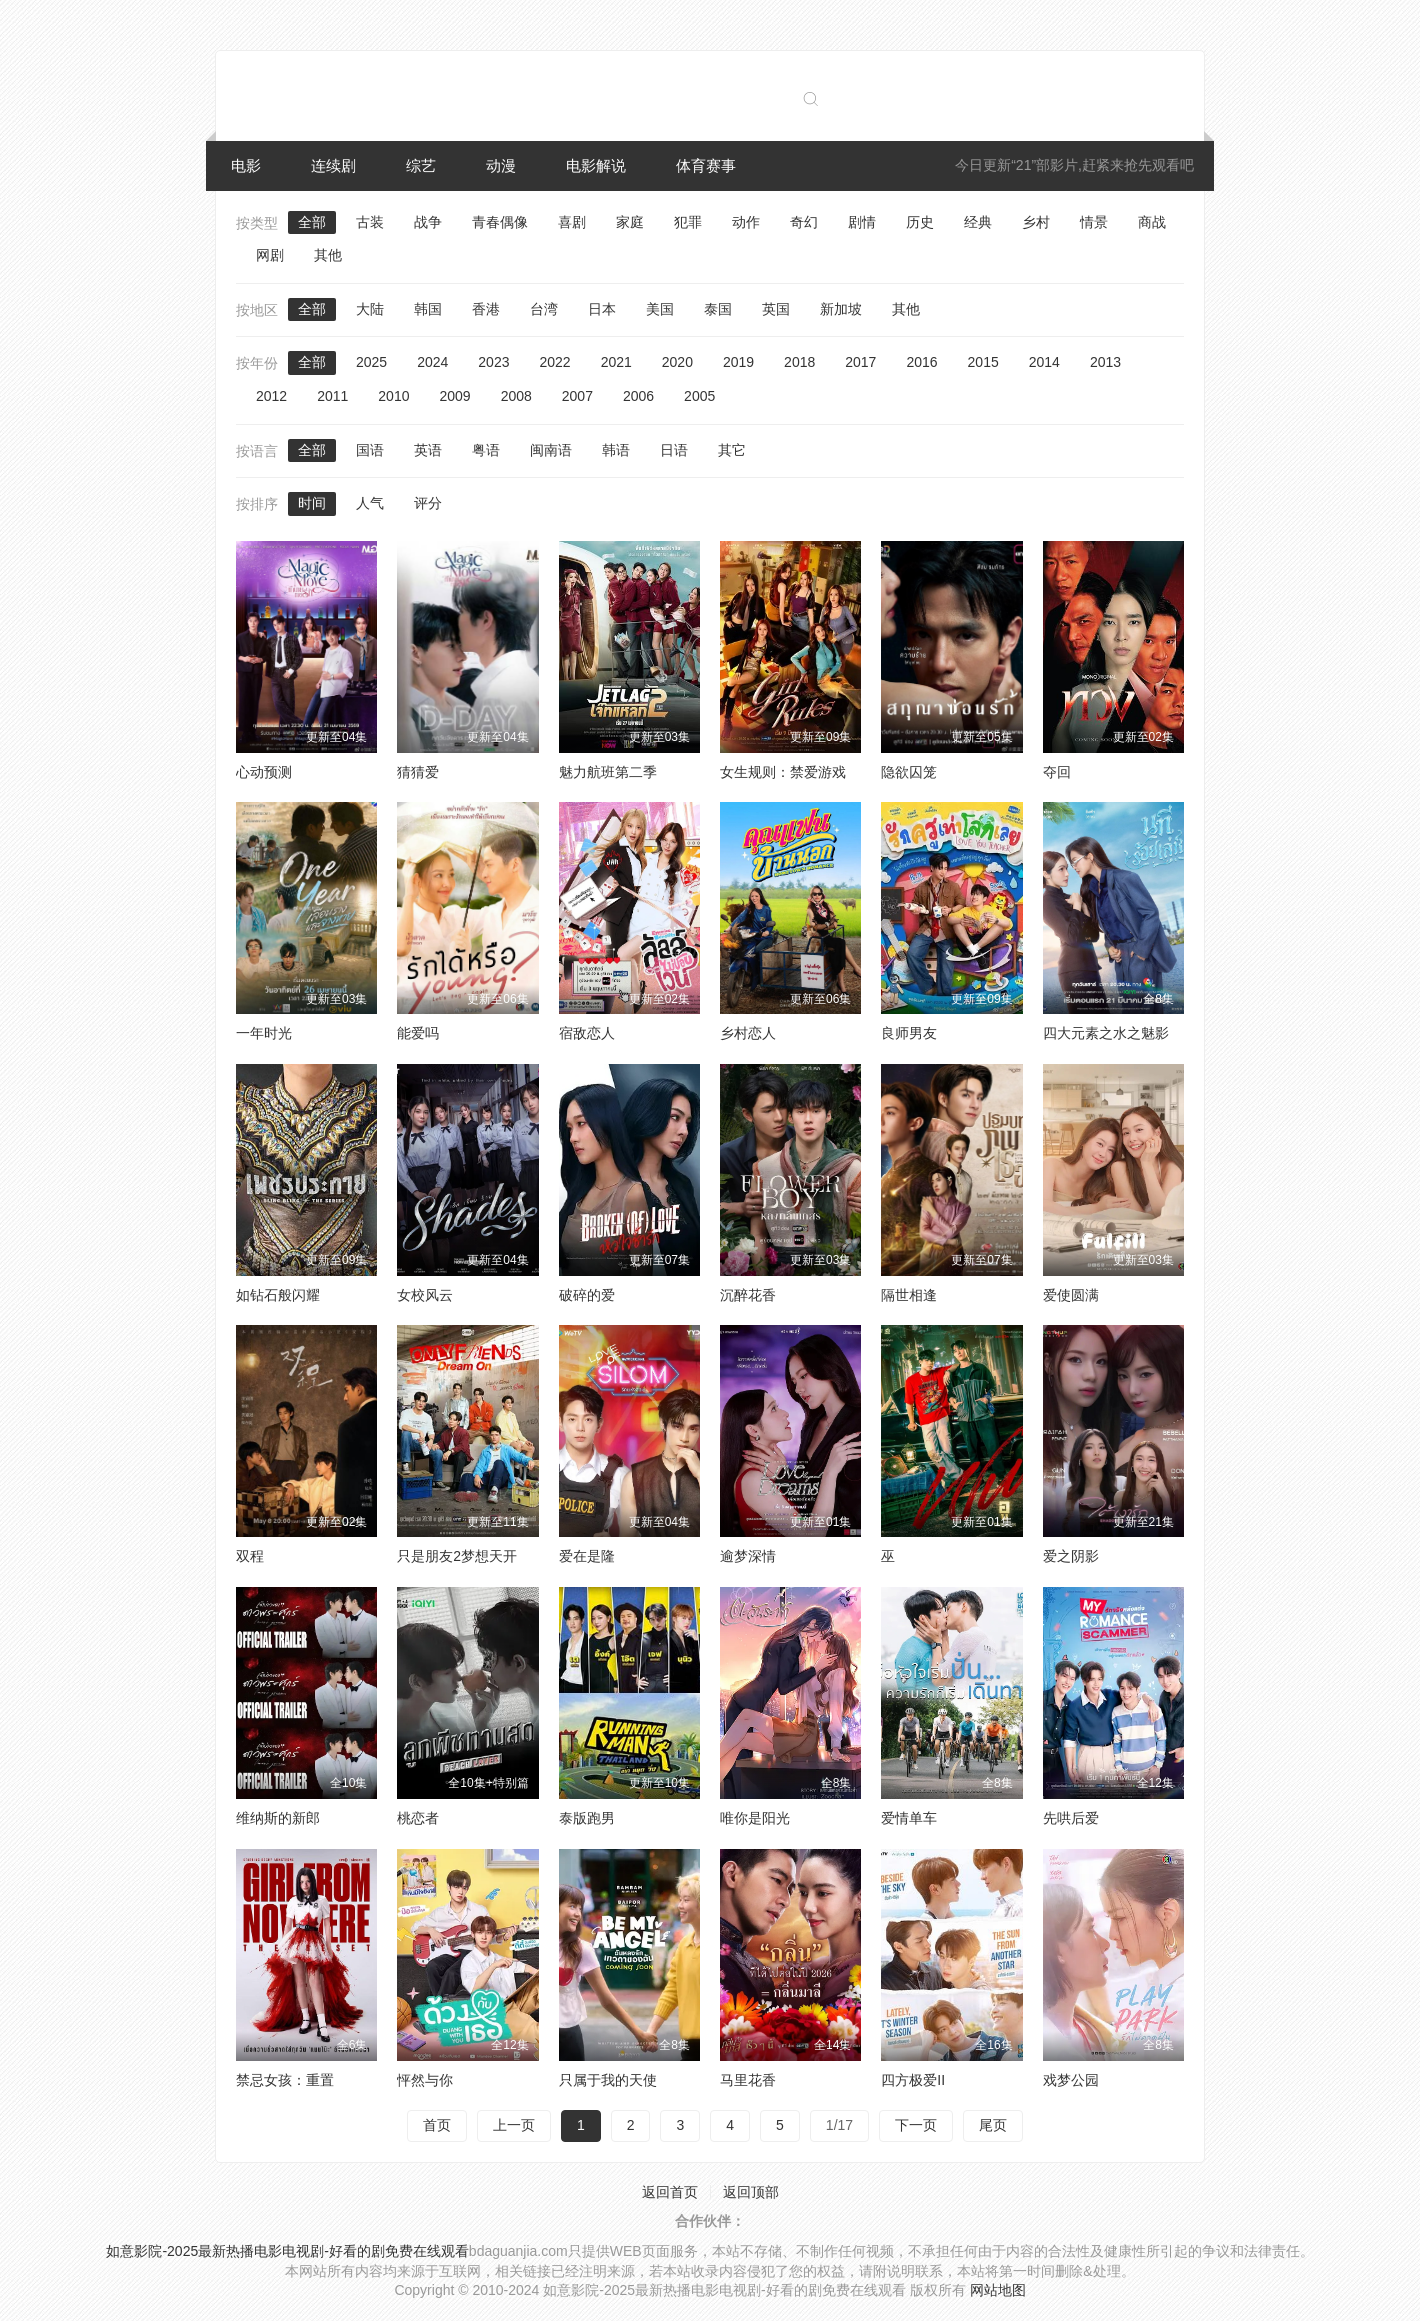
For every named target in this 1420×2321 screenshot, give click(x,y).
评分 (428, 503)
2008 (516, 396)
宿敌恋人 (587, 1033)
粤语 (486, 450)
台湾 (544, 309)
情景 (1094, 222)
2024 (432, 362)
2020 (677, 362)
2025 (371, 362)
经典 (978, 222)
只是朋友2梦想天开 (457, 1556)
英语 (428, 450)
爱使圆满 (1071, 1295)
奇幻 (804, 222)
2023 (493, 362)
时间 (312, 503)
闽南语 (551, 450)
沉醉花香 (748, 1295)
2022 (554, 362)
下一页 (916, 2125)
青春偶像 (500, 222)
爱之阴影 (1071, 1556)
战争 (428, 222)
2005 (699, 396)
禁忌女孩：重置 (285, 2080)
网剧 (270, 255)
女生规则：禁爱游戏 (783, 772)
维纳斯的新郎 (278, 1818)
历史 (920, 222)
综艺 (421, 165)
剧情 (862, 222)
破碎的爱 (587, 1295)
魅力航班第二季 (608, 772)
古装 (370, 222)
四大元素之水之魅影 (1106, 1033)
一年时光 (264, 1033)
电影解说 (596, 165)
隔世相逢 (909, 1295)
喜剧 (572, 222)
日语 (674, 450)
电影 (246, 165)
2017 (860, 362)
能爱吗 (418, 1033)
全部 (312, 222)
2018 (799, 362)
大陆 (370, 309)
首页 (437, 2125)
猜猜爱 (418, 772)
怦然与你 (425, 2080)
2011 (332, 396)
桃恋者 (418, 1818)
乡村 (1036, 222)
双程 (250, 1556)
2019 (738, 362)
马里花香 (748, 2080)
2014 (1044, 362)
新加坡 (841, 309)
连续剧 (333, 165)
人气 (370, 503)
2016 (921, 362)
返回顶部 (751, 2192)
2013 (1105, 362)
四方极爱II (913, 2080)
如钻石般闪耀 (278, 1295)
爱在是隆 (587, 1556)
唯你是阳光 (755, 1818)
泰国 (718, 309)
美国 (660, 309)
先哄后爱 (1071, 1818)
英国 (776, 309)
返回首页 (670, 2192)
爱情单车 (909, 1818)
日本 (602, 309)
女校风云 (425, 1295)
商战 (1152, 222)
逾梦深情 (748, 1556)
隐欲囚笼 (909, 772)
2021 (616, 362)
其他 (328, 255)
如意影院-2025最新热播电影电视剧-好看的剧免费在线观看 (287, 2251)
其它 (732, 450)
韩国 (428, 309)
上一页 (514, 2125)
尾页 (993, 2125)
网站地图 (998, 2290)
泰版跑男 (587, 1818)
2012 (271, 396)
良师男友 (909, 1033)
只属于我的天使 (608, 2080)
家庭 (630, 222)
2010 (393, 396)
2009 (454, 396)
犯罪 (688, 222)
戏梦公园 (1071, 2080)
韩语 (616, 450)
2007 (577, 396)
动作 (746, 222)
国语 (370, 450)
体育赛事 (706, 165)
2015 (983, 362)
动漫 (501, 165)
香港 (486, 309)
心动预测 (264, 772)
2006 (638, 396)
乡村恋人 (748, 1033)
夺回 (1057, 772)
